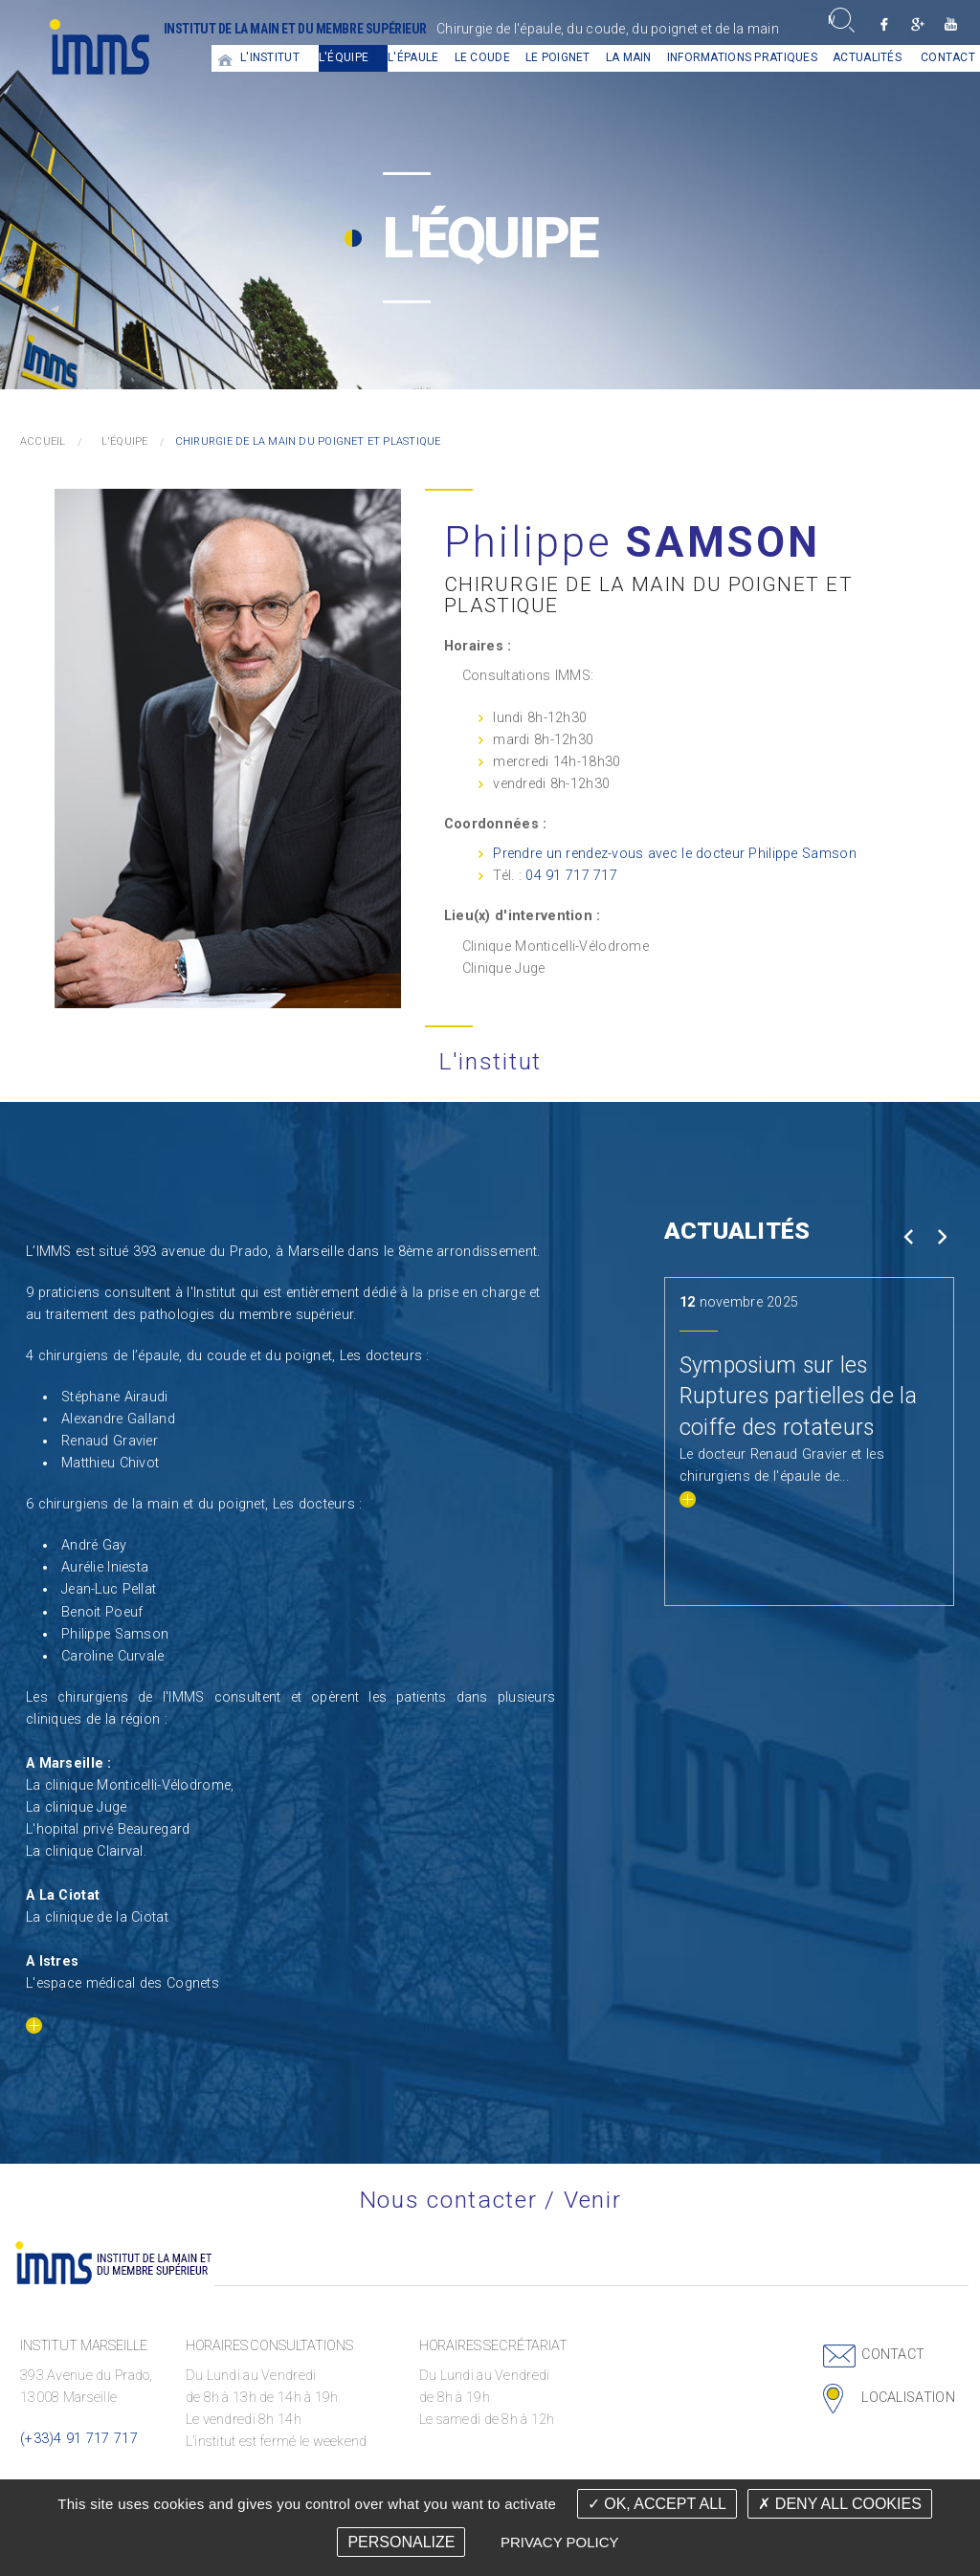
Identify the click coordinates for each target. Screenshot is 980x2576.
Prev (908, 1237)
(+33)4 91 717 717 (79, 2439)
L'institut (270, 57)
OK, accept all (657, 2504)
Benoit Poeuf (102, 1612)
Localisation (907, 2397)
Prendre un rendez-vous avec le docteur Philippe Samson (675, 854)
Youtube (951, 24)
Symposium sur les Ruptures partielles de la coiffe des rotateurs (798, 1396)
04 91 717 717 (571, 876)
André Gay (94, 1545)
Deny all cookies (839, 2504)
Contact (892, 2354)
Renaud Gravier (109, 1441)
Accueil (226, 58)
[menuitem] (226, 58)
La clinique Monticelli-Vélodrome (128, 1785)
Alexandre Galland (118, 1419)
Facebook (884, 24)
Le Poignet (557, 57)
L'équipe (343, 57)
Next (941, 1237)
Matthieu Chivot (110, 1463)
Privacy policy (560, 2542)
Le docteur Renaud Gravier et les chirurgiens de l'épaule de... (781, 1476)
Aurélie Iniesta (104, 1567)
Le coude (482, 57)
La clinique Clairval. (86, 1851)
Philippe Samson (114, 1634)
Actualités (867, 57)
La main (629, 57)
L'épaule (413, 57)
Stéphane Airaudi (114, 1397)
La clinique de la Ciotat (97, 1917)
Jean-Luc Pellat (108, 1589)
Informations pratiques (742, 57)
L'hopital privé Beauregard (108, 1829)
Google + (917, 24)
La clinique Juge (76, 1807)
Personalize (401, 2542)
